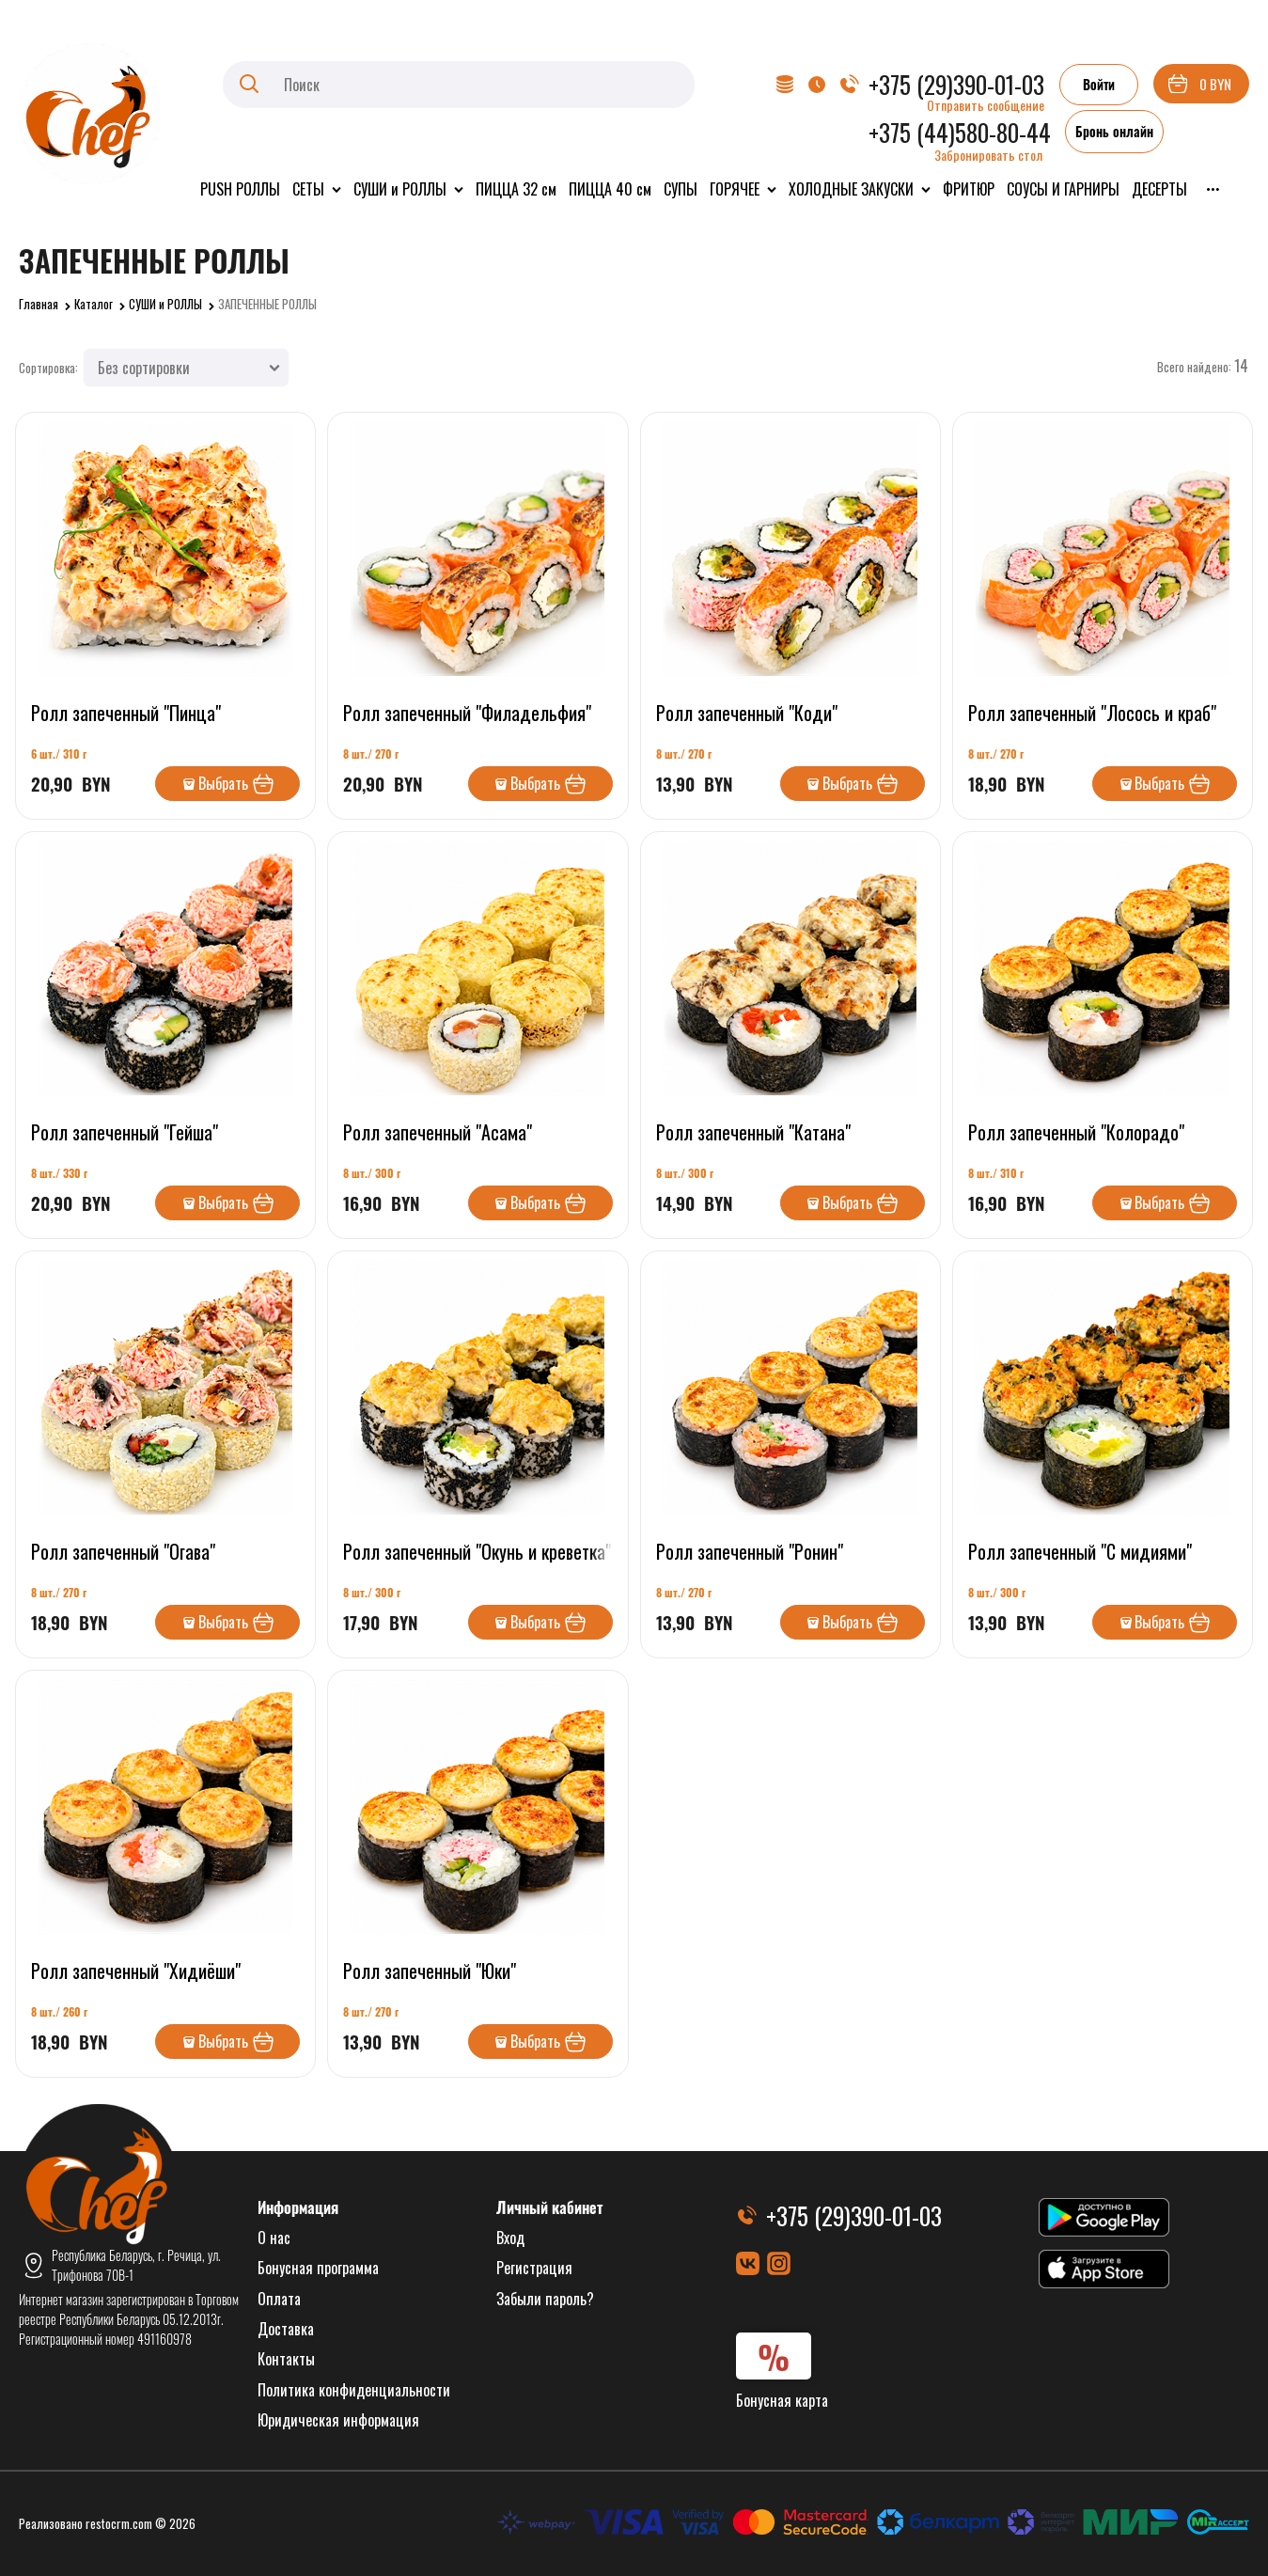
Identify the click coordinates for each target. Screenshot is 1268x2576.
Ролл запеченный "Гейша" (124, 1132)
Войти (1099, 84)
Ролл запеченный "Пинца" (126, 713)
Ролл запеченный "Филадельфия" (467, 713)
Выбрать (223, 783)
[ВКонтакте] (747, 2263)
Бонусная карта (782, 2400)
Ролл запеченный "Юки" (429, 1970)
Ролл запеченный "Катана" (753, 1132)
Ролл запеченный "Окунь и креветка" (477, 1551)
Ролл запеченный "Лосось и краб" (1092, 713)
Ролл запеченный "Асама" (437, 1132)
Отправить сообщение (985, 105)
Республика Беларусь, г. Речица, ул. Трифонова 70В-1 (136, 2265)
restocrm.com (119, 2523)
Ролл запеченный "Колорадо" (1076, 1132)
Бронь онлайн (1114, 131)
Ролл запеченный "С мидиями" (1080, 1551)
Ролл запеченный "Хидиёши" (136, 1970)
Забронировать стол (988, 155)
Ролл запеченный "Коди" (747, 713)
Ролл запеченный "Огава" (123, 1551)
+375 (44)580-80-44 (960, 132)
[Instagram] (779, 2263)
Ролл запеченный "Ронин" (749, 1551)
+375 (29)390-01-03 (956, 84)
